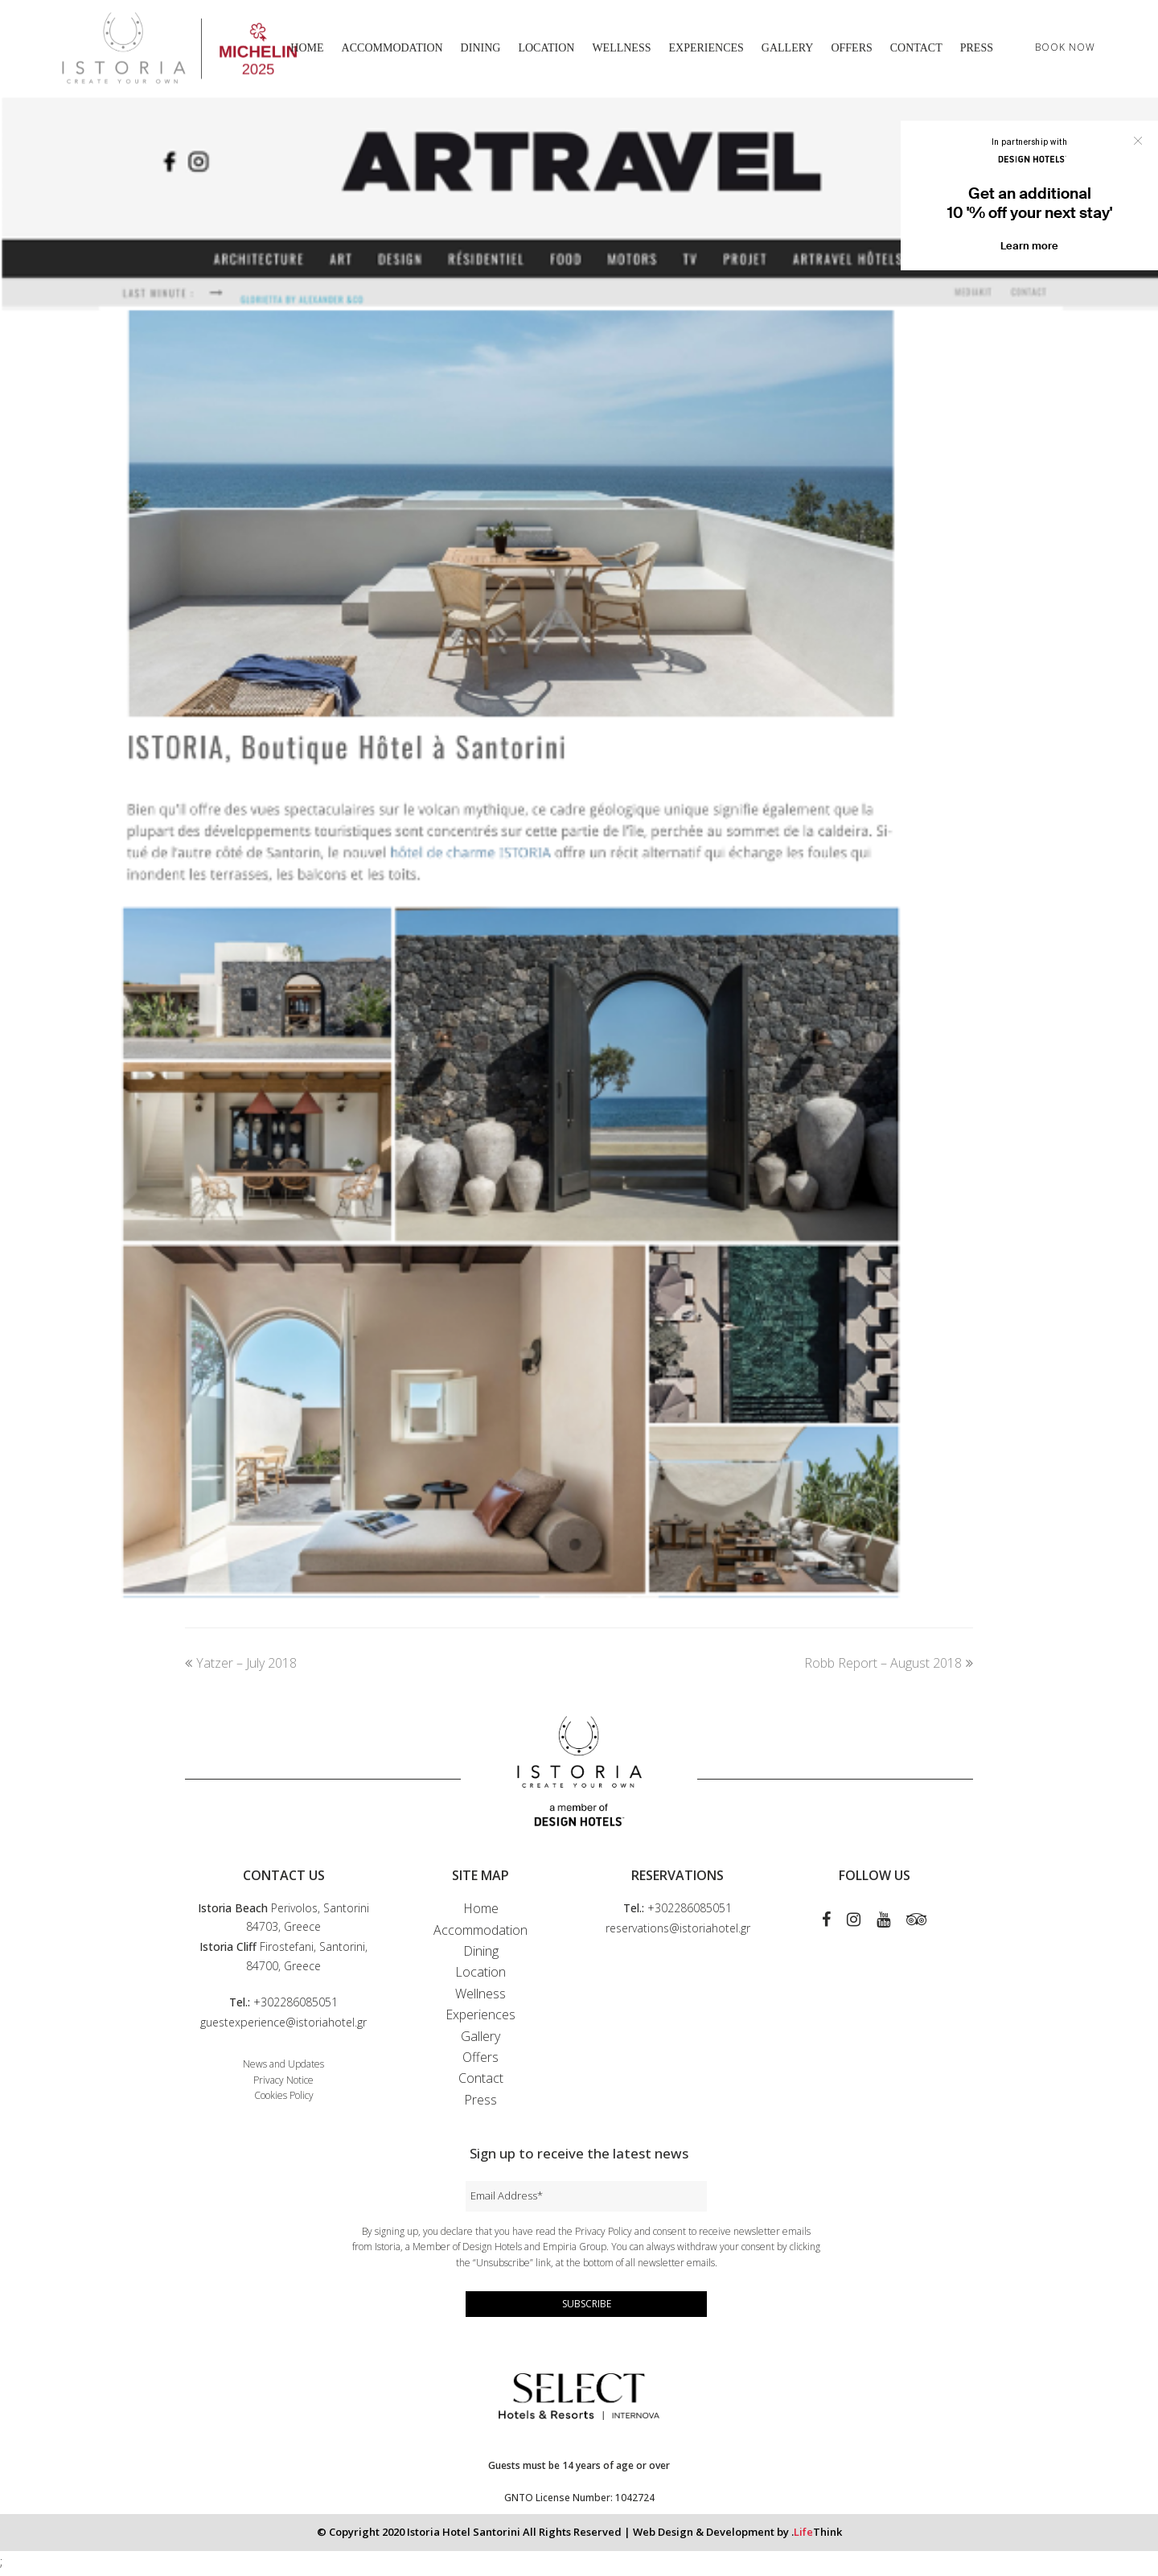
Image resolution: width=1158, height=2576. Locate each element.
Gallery (480, 2040)
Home (481, 1913)
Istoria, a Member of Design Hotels (448, 2251)
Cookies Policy (284, 2100)
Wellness (480, 1997)
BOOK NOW (1065, 49)
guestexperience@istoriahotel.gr (283, 2026)
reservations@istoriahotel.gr (678, 1932)
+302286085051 (295, 2006)
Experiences (480, 2019)
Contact (480, 2083)
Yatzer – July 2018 (241, 1668)
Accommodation (480, 1934)
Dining (481, 1955)
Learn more (1029, 246)
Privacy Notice (283, 2084)
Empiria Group (574, 2251)
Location (480, 1976)
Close (1138, 141)
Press (480, 2104)
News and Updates (283, 2068)
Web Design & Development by (737, 2536)
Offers (480, 2061)
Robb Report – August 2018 (888, 1668)
